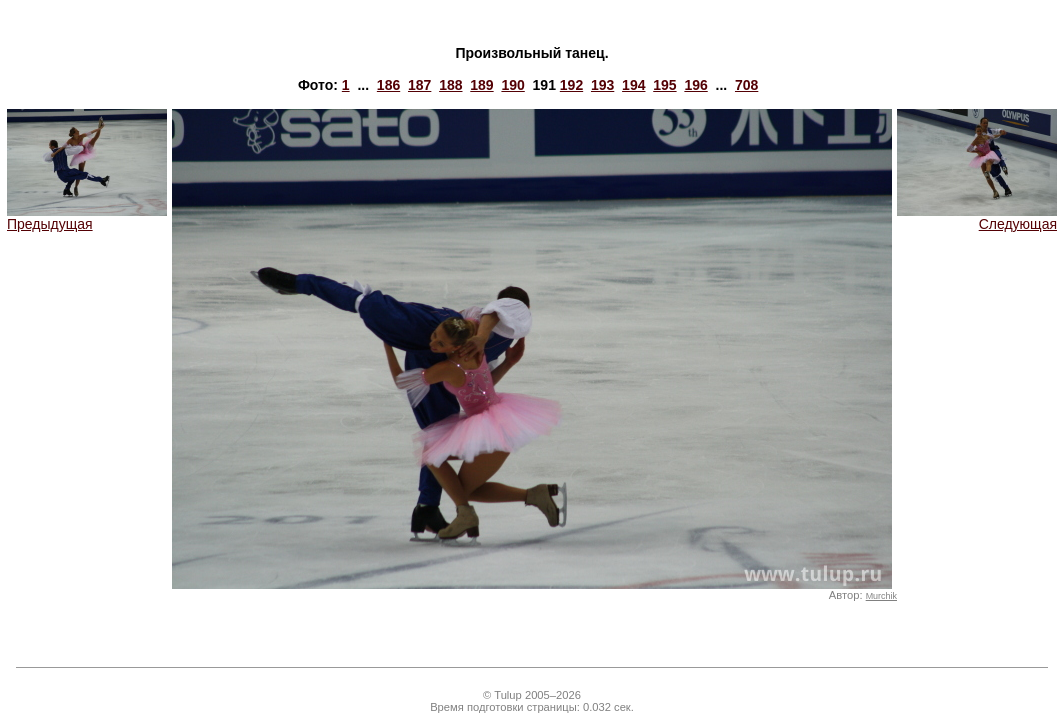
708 (746, 85)
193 (602, 85)
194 (633, 85)
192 (571, 85)
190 (512, 85)
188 (450, 85)
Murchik (881, 596)
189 (481, 85)
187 (419, 85)
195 (664, 85)
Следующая (977, 217)
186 (388, 85)
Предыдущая (87, 217)
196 (695, 85)
